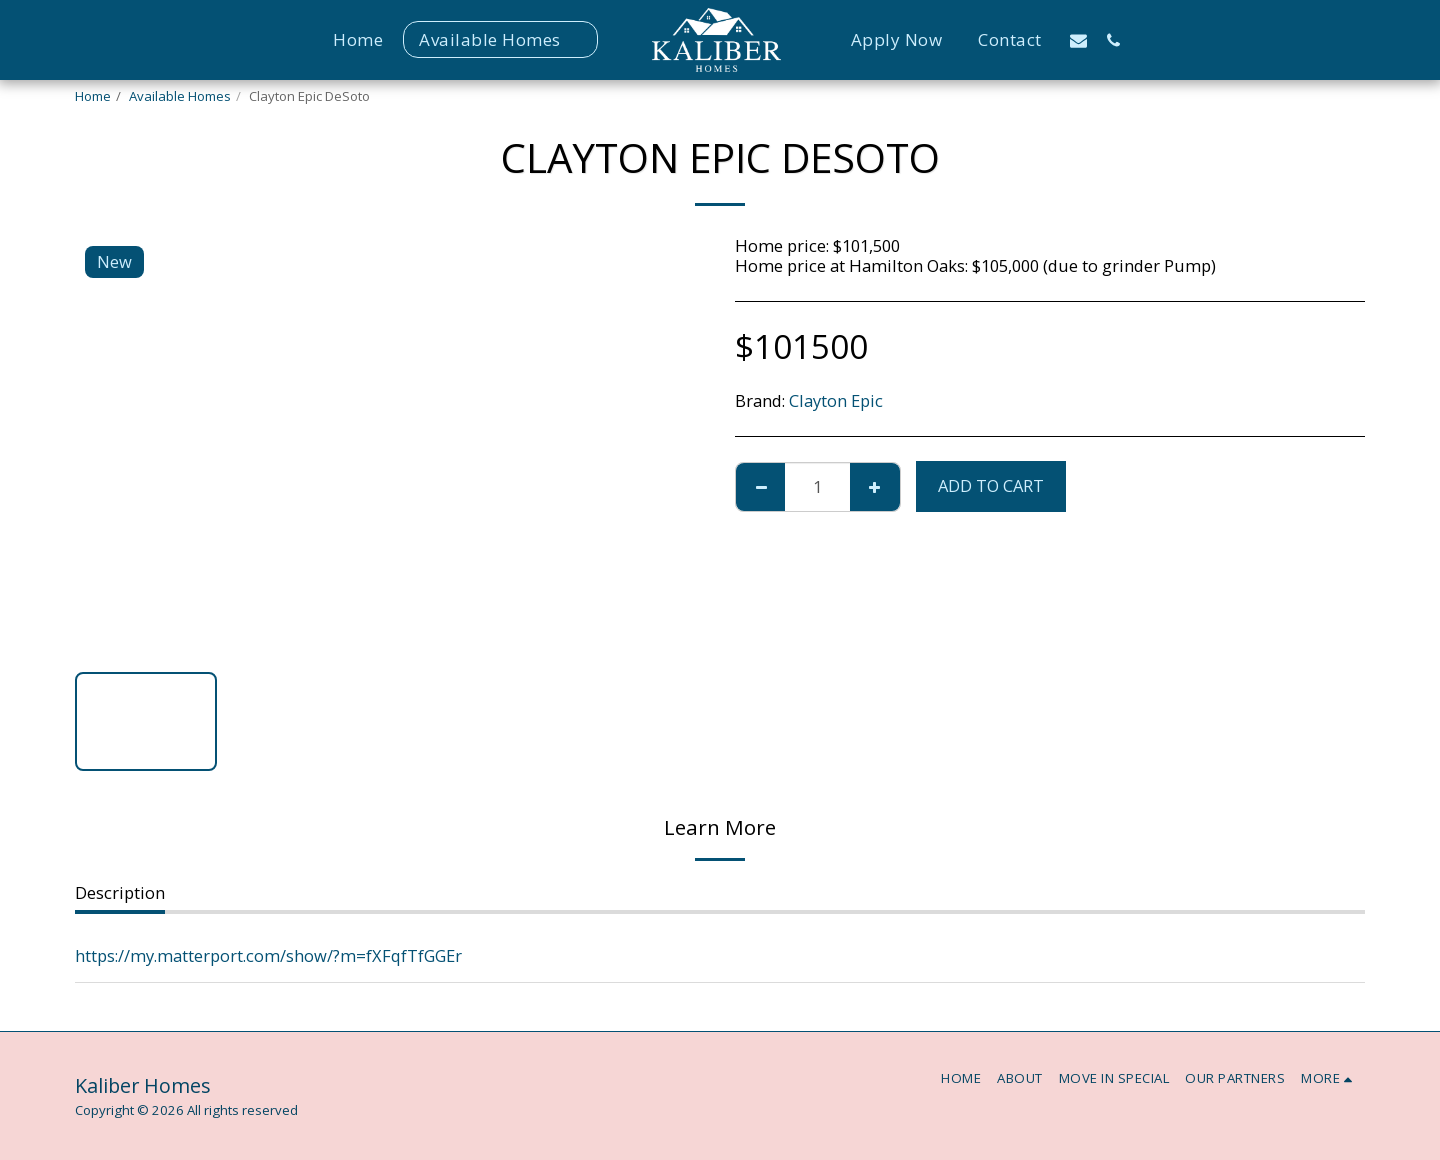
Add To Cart (991, 485)
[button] (1078, 40)
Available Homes (180, 96)
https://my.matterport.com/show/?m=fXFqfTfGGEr (268, 955)
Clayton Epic (836, 400)
